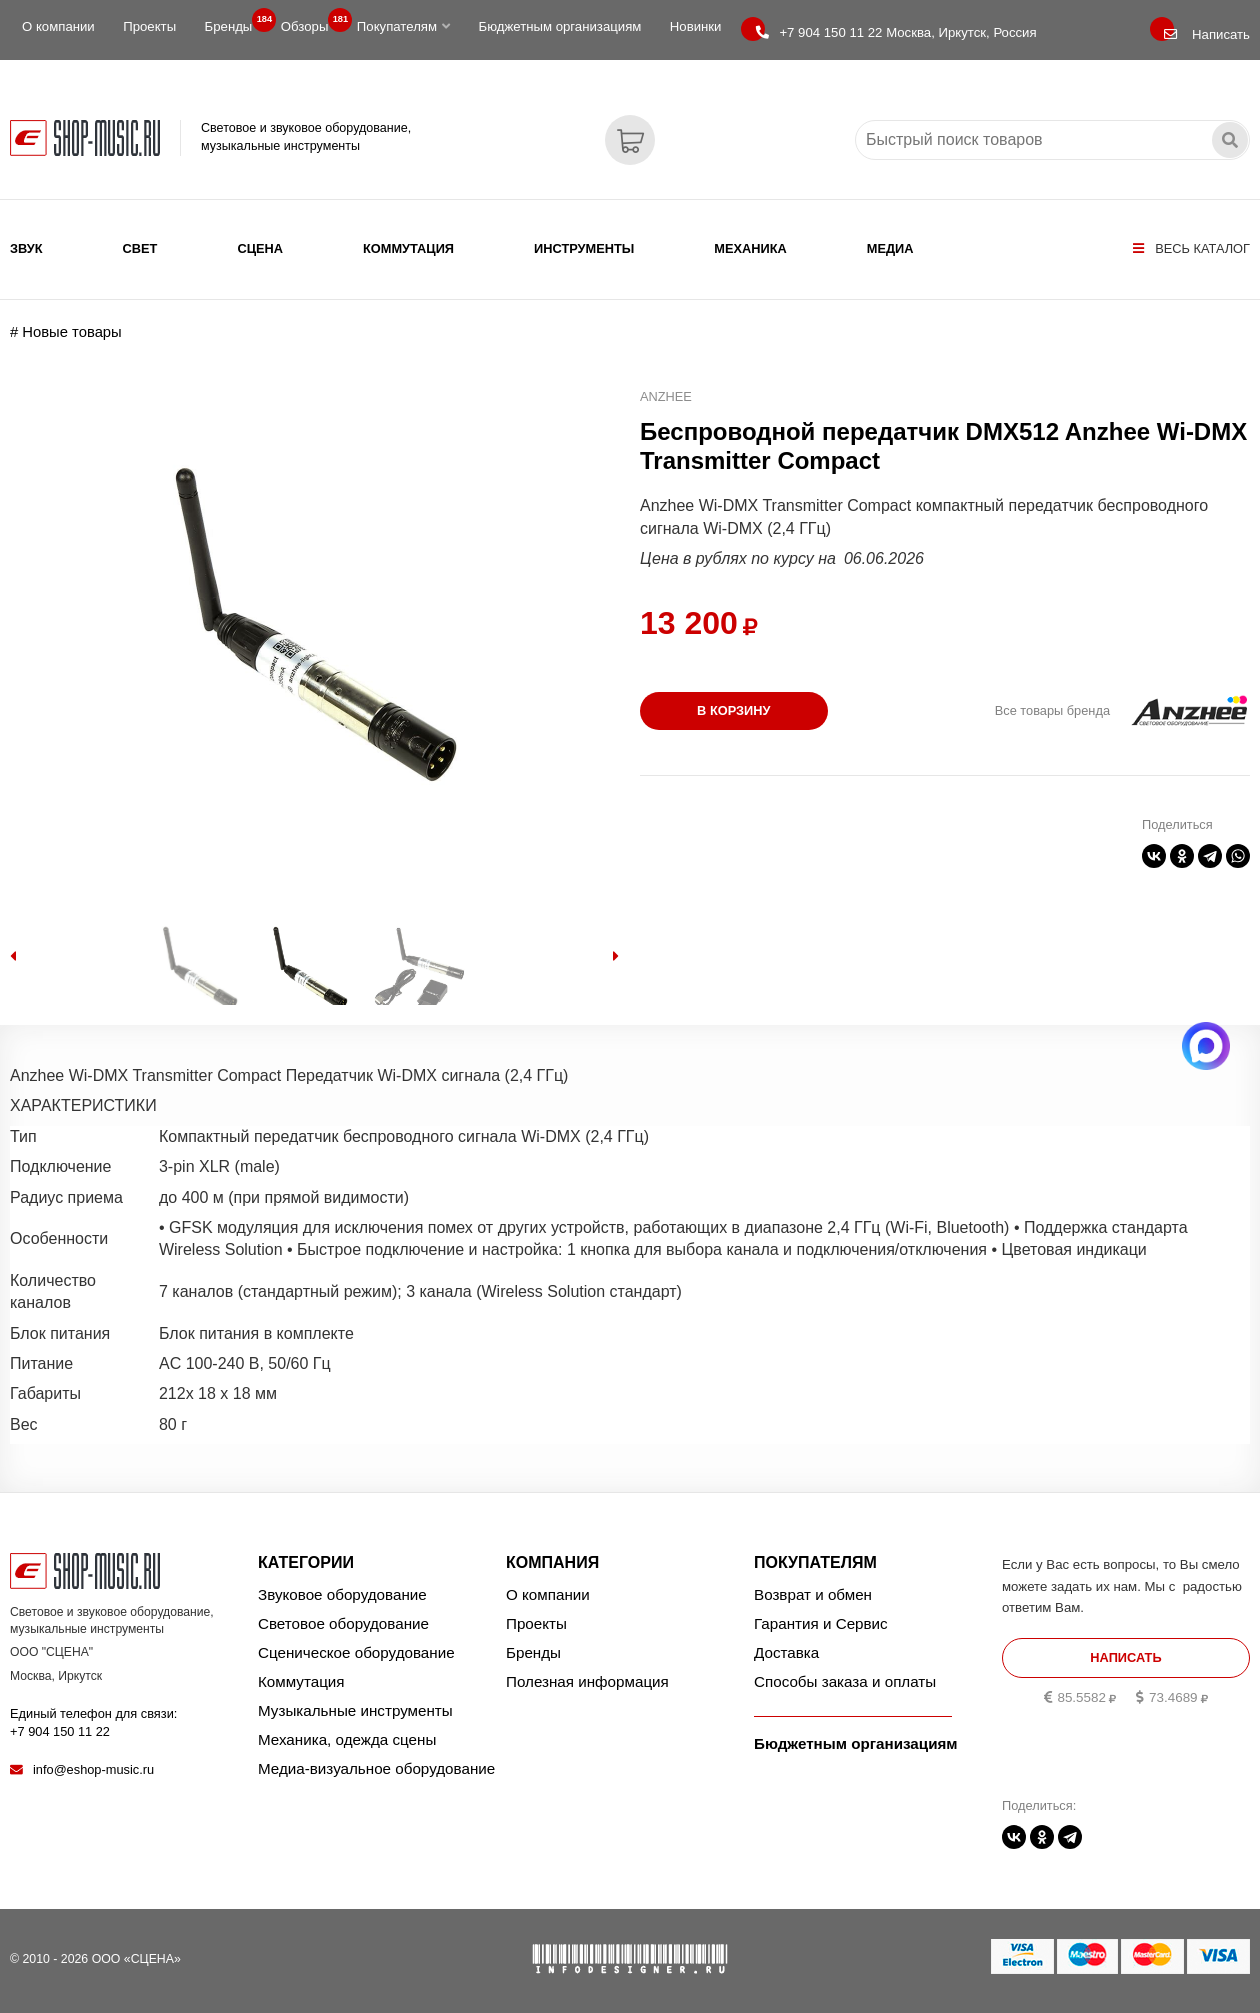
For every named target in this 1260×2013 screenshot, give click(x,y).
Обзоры (311, 22)
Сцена (260, 248)
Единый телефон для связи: (93, 1722)
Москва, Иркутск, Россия (896, 32)
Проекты (149, 26)
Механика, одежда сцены (347, 1739)
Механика (750, 248)
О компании (58, 26)
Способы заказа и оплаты (845, 1681)
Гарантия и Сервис (821, 1623)
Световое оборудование (343, 1623)
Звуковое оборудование (342, 1594)
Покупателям (403, 26)
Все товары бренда (1052, 710)
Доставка (786, 1652)
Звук (26, 248)
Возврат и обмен (813, 1594)
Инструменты (584, 248)
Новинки (696, 26)
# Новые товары (66, 332)
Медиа (890, 248)
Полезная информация (587, 1681)
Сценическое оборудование (356, 1652)
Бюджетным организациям (559, 26)
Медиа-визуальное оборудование (376, 1768)
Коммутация (408, 248)
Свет (140, 248)
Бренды (235, 22)
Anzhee (666, 396)
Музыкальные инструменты (355, 1710)
